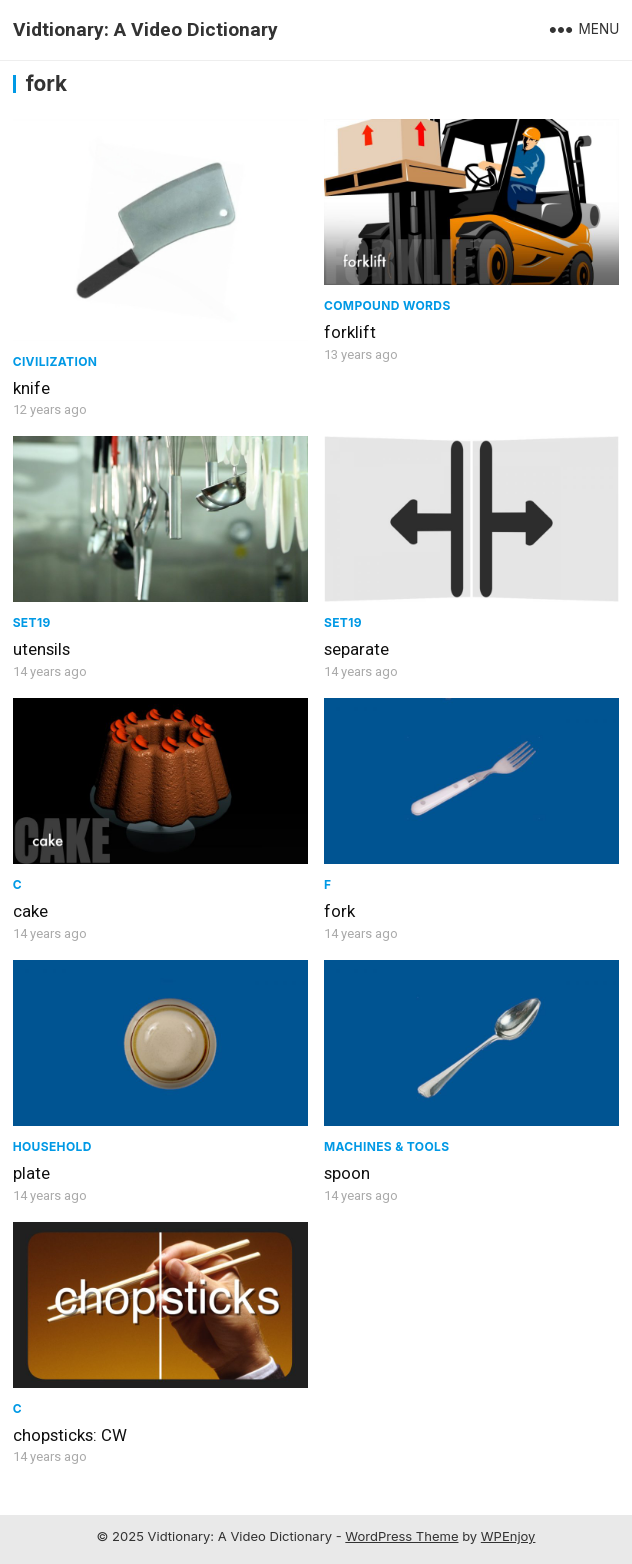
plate (31, 1173)
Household (52, 1146)
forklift (350, 332)
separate (356, 649)
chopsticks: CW (70, 1435)
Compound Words (387, 305)
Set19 (32, 622)
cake (30, 911)
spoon (347, 1173)
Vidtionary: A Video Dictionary (145, 29)
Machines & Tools (386, 1146)
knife (31, 388)
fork (339, 911)
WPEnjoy (508, 1536)
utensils (41, 649)
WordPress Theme (401, 1536)
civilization (55, 361)
